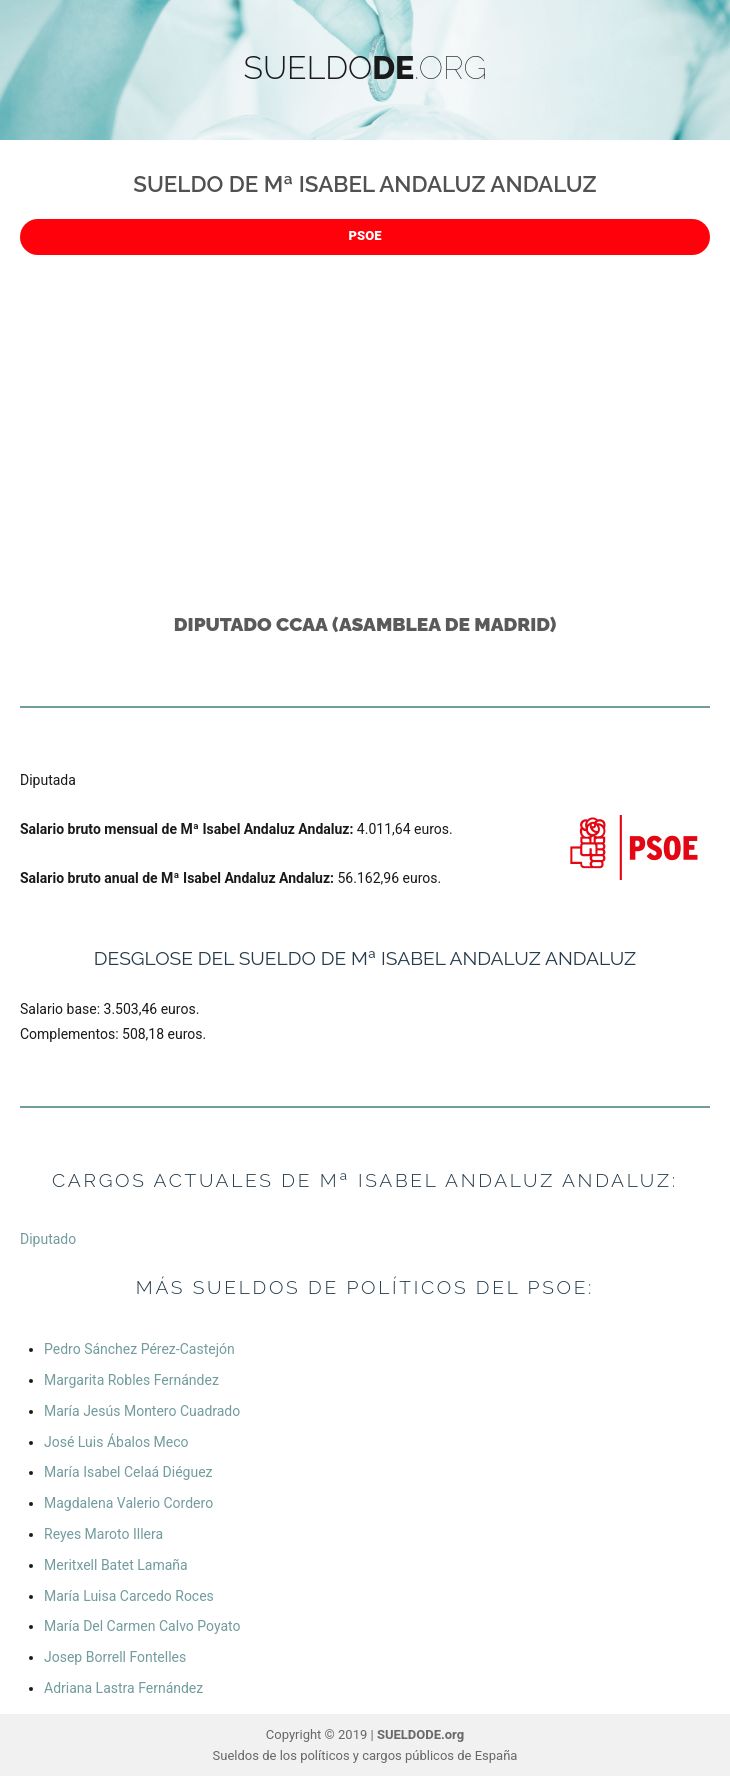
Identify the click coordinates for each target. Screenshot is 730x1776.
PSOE (365, 235)
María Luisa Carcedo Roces (129, 1596)
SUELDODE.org (420, 1734)
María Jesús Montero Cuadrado (142, 1411)
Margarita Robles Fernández (131, 1380)
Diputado (48, 1239)
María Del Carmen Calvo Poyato (142, 1626)
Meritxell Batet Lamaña (116, 1565)
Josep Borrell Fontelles (115, 1657)
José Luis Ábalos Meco (116, 1442)
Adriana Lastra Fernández (123, 1688)
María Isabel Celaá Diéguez (128, 1472)
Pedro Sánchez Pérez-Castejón (139, 1349)
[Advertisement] (369, 426)
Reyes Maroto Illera (103, 1534)
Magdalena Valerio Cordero (128, 1503)
